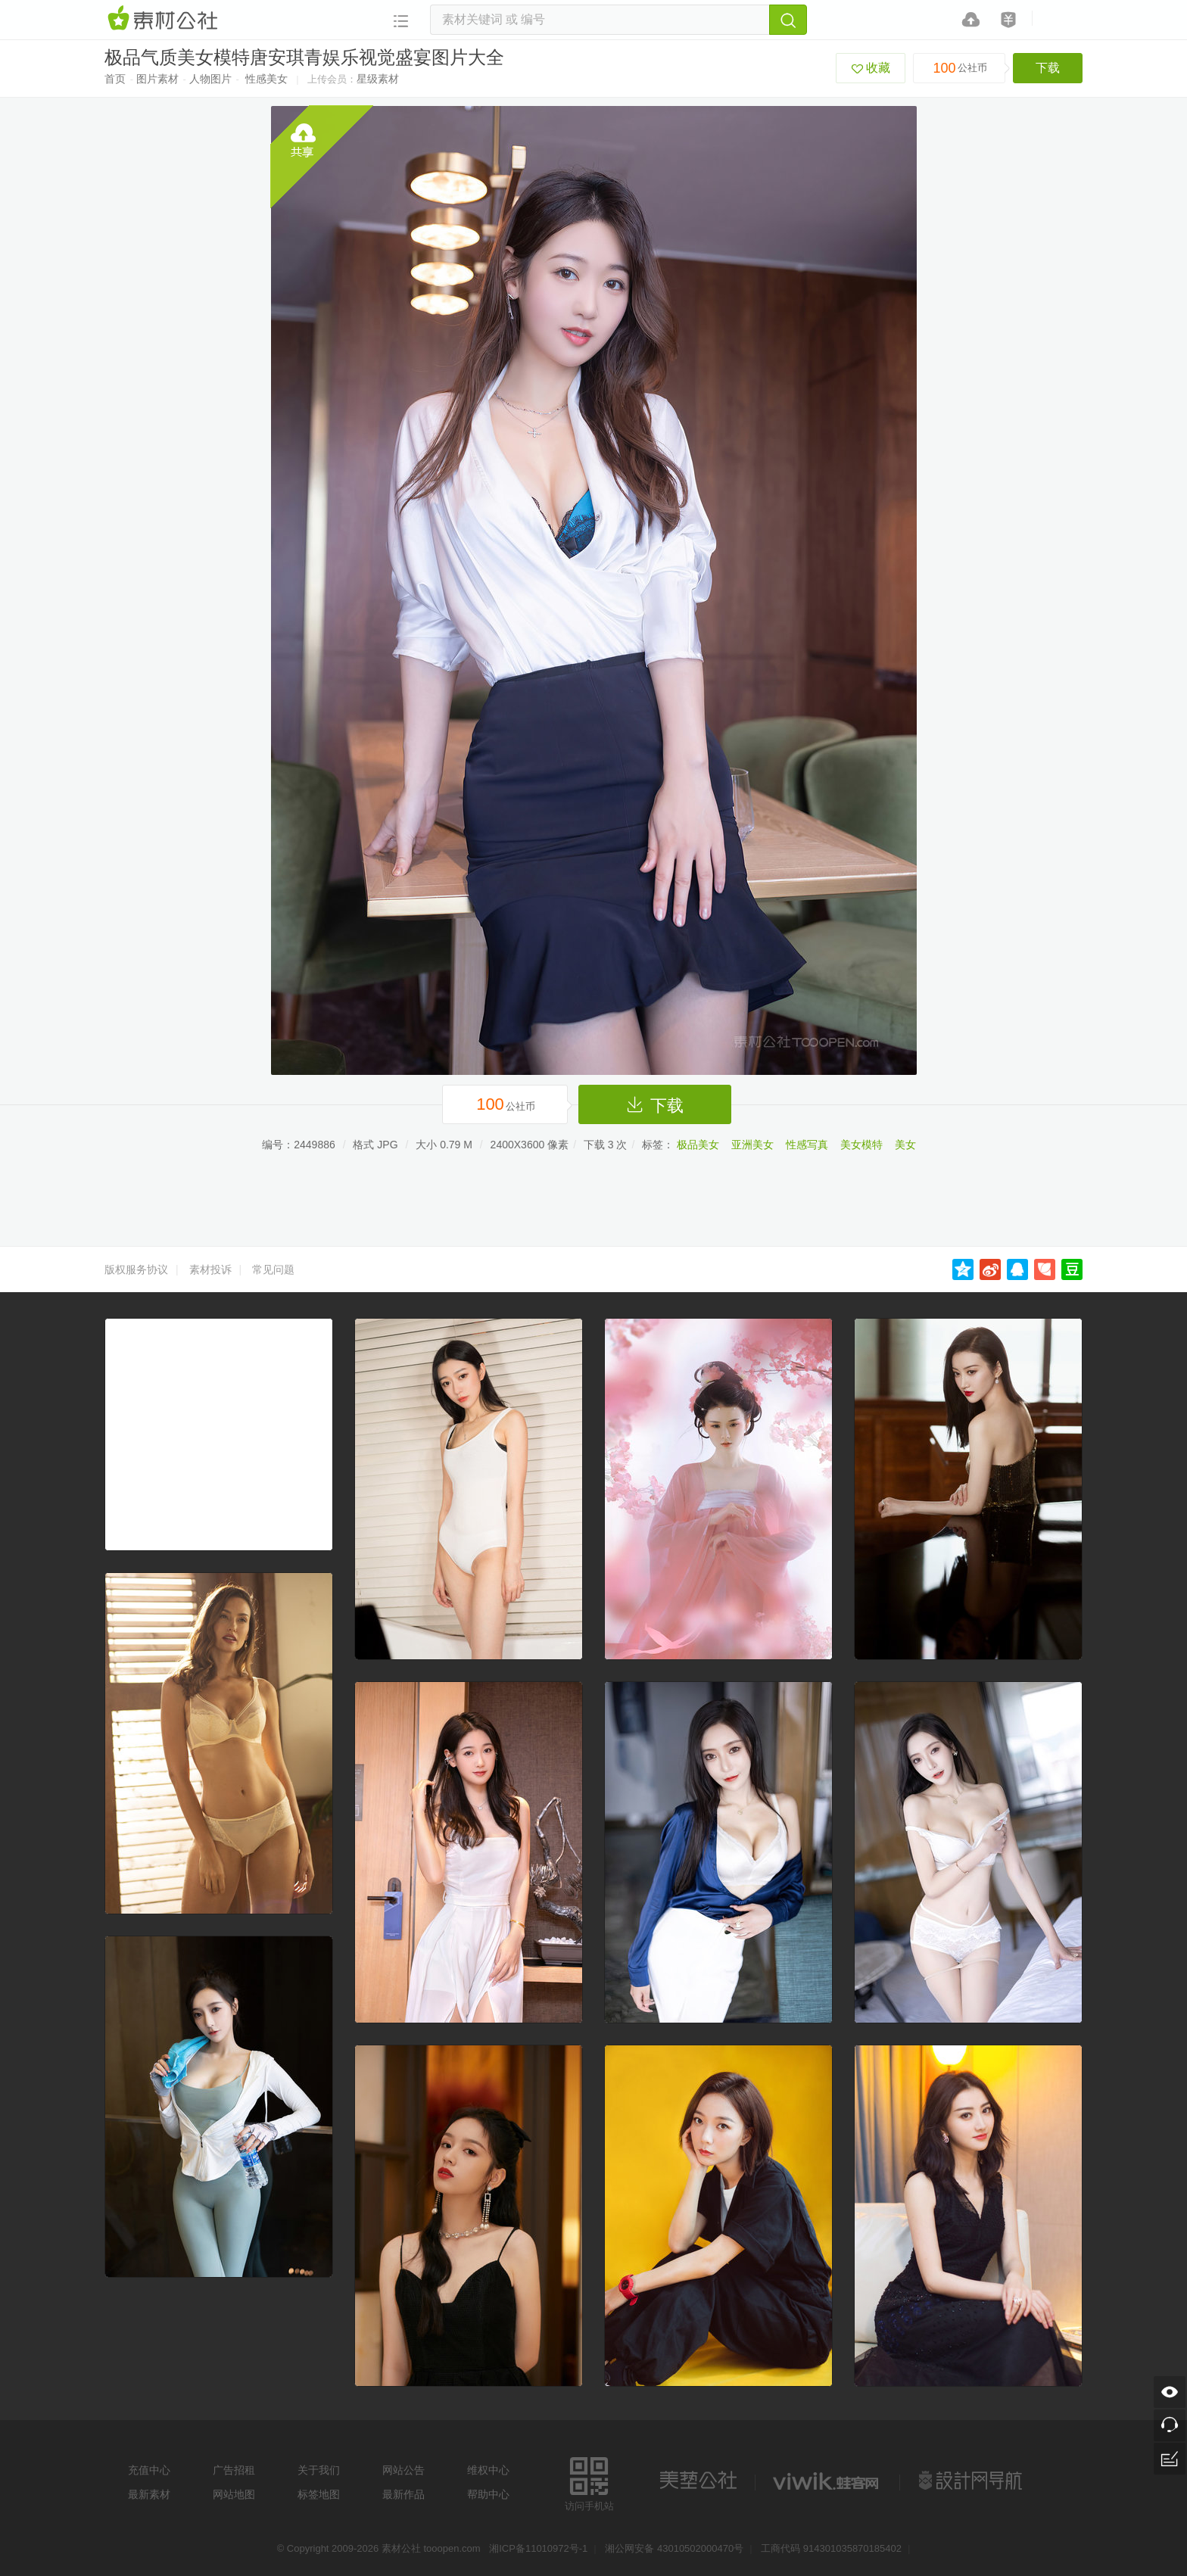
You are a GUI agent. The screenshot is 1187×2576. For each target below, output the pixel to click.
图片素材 (157, 79)
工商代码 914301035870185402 (831, 2548)
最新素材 (149, 2494)
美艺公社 (698, 2480)
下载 (1048, 67)
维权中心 (488, 2470)
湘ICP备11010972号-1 (538, 2548)
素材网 (165, 19)
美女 (905, 1144)
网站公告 (403, 2470)
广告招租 (234, 2470)
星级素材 (378, 79)
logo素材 (827, 2480)
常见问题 (273, 1269)
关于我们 (319, 2470)
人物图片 (210, 79)
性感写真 (807, 1144)
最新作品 (403, 2494)
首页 (115, 79)
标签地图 (319, 2494)
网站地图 (234, 2494)
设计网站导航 (972, 2480)
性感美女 (266, 79)
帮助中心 (488, 2494)
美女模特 (861, 1144)
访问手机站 (589, 2482)
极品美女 (698, 1144)
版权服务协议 (136, 1269)
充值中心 (149, 2470)
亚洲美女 (752, 1144)
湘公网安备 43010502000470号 (674, 2548)
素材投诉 (210, 1269)
